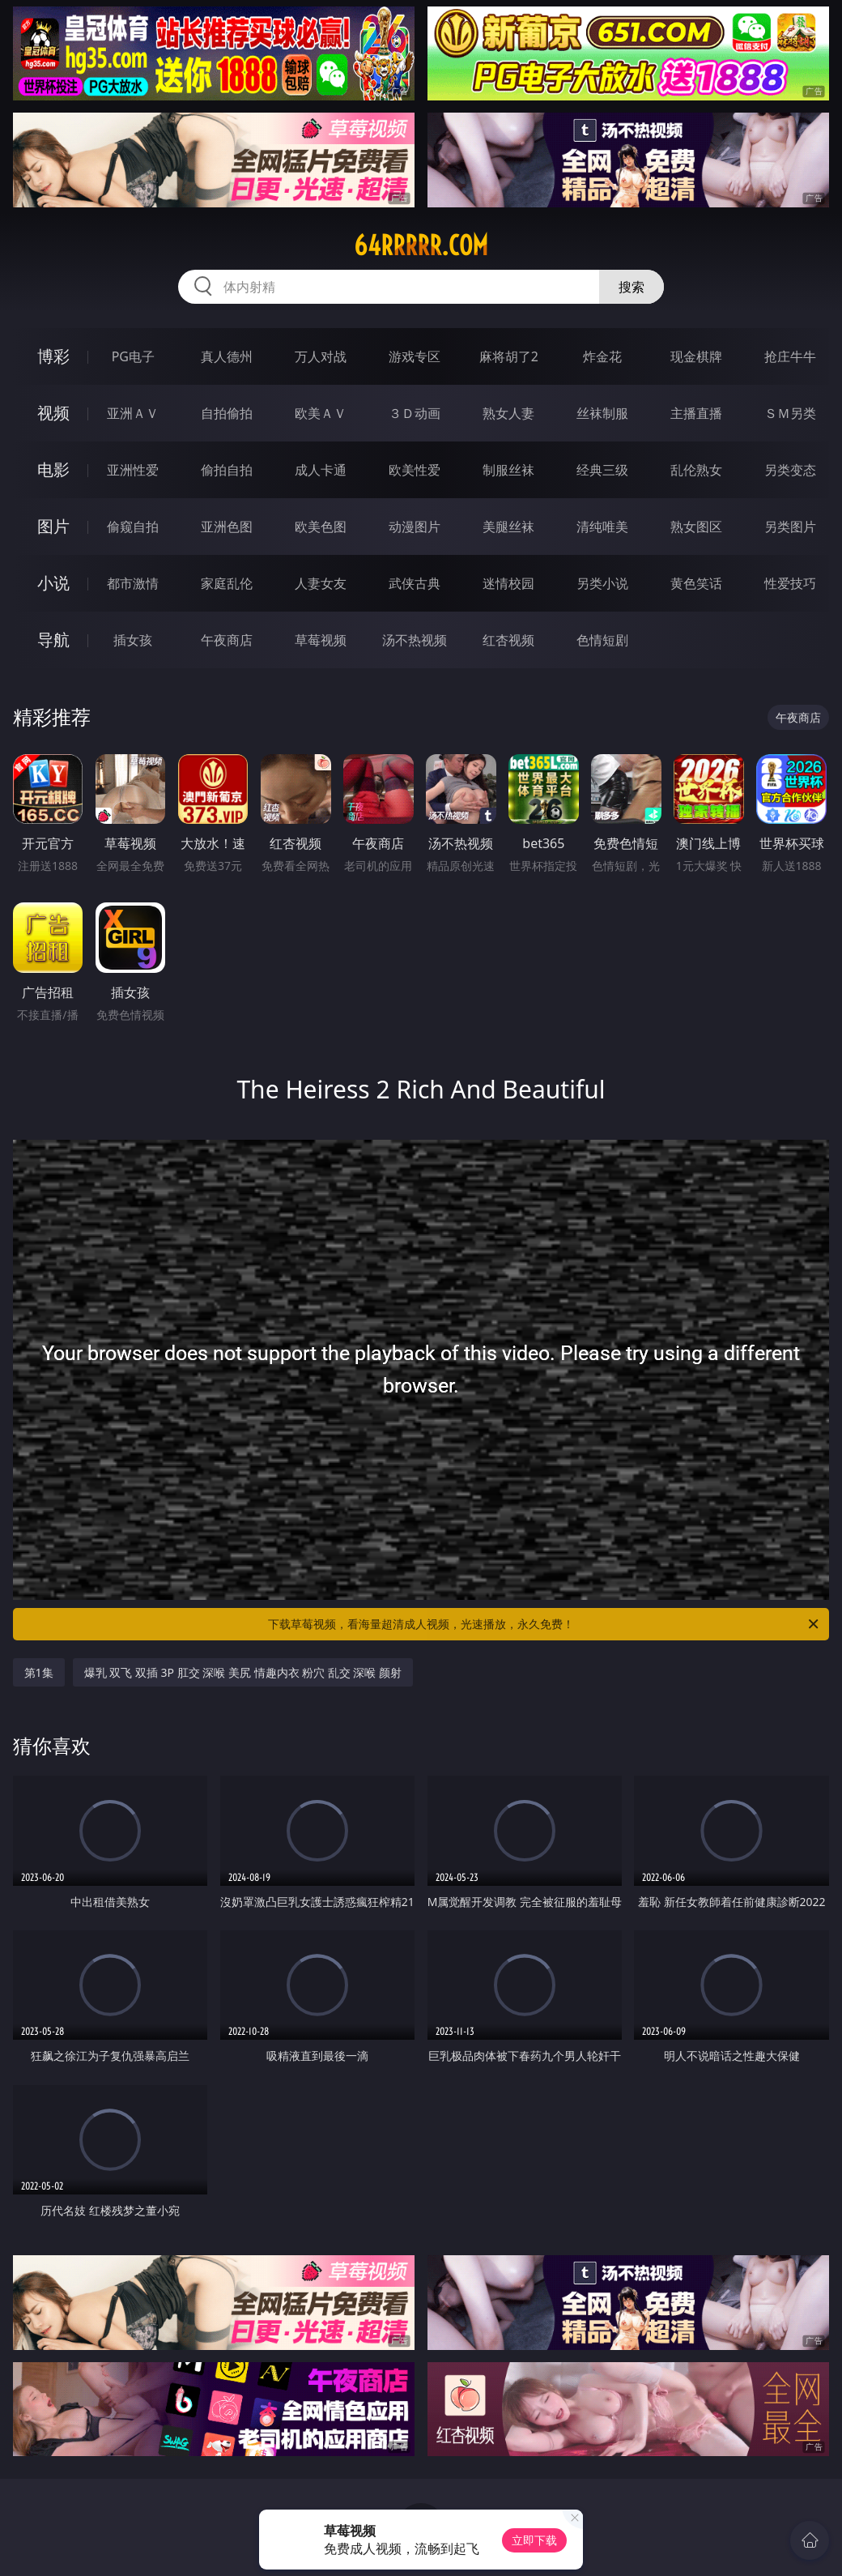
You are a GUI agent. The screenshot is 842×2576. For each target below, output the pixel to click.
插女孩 (132, 640)
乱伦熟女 (696, 470)
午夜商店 (227, 640)
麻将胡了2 (508, 356)
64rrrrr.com (421, 245)
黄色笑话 (696, 583)
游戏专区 (414, 356)
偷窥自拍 (133, 526)
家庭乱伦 (227, 583)
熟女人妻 (508, 413)
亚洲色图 (227, 526)
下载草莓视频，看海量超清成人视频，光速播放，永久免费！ (544, 1624)
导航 (53, 639)
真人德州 (227, 356)
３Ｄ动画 (414, 413)
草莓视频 (321, 640)
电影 (53, 469)
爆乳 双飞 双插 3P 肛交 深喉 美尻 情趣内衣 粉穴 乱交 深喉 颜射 (243, 1672)
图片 (53, 526)
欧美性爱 (414, 470)
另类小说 (602, 583)
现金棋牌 (696, 356)
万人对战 (321, 356)
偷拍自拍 (227, 470)
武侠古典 (414, 583)
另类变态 (790, 470)
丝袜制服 (602, 413)
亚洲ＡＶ (133, 413)
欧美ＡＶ (321, 413)
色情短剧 (602, 640)
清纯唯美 (602, 526)
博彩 (53, 356)
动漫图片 (414, 526)
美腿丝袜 (508, 526)
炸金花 (602, 356)
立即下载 (534, 2540)
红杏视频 (508, 640)
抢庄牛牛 (790, 356)
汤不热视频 (414, 640)
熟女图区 (696, 526)
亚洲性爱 (133, 470)
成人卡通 (321, 470)
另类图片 (790, 526)
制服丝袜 (508, 470)
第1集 (38, 1672)
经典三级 (602, 470)
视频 (53, 413)
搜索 (631, 287)
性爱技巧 (790, 583)
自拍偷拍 (227, 413)
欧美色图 (321, 526)
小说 (53, 583)
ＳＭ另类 (790, 413)
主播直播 (696, 413)
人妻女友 (321, 583)
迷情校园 (508, 583)
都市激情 (133, 583)
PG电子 (133, 356)
